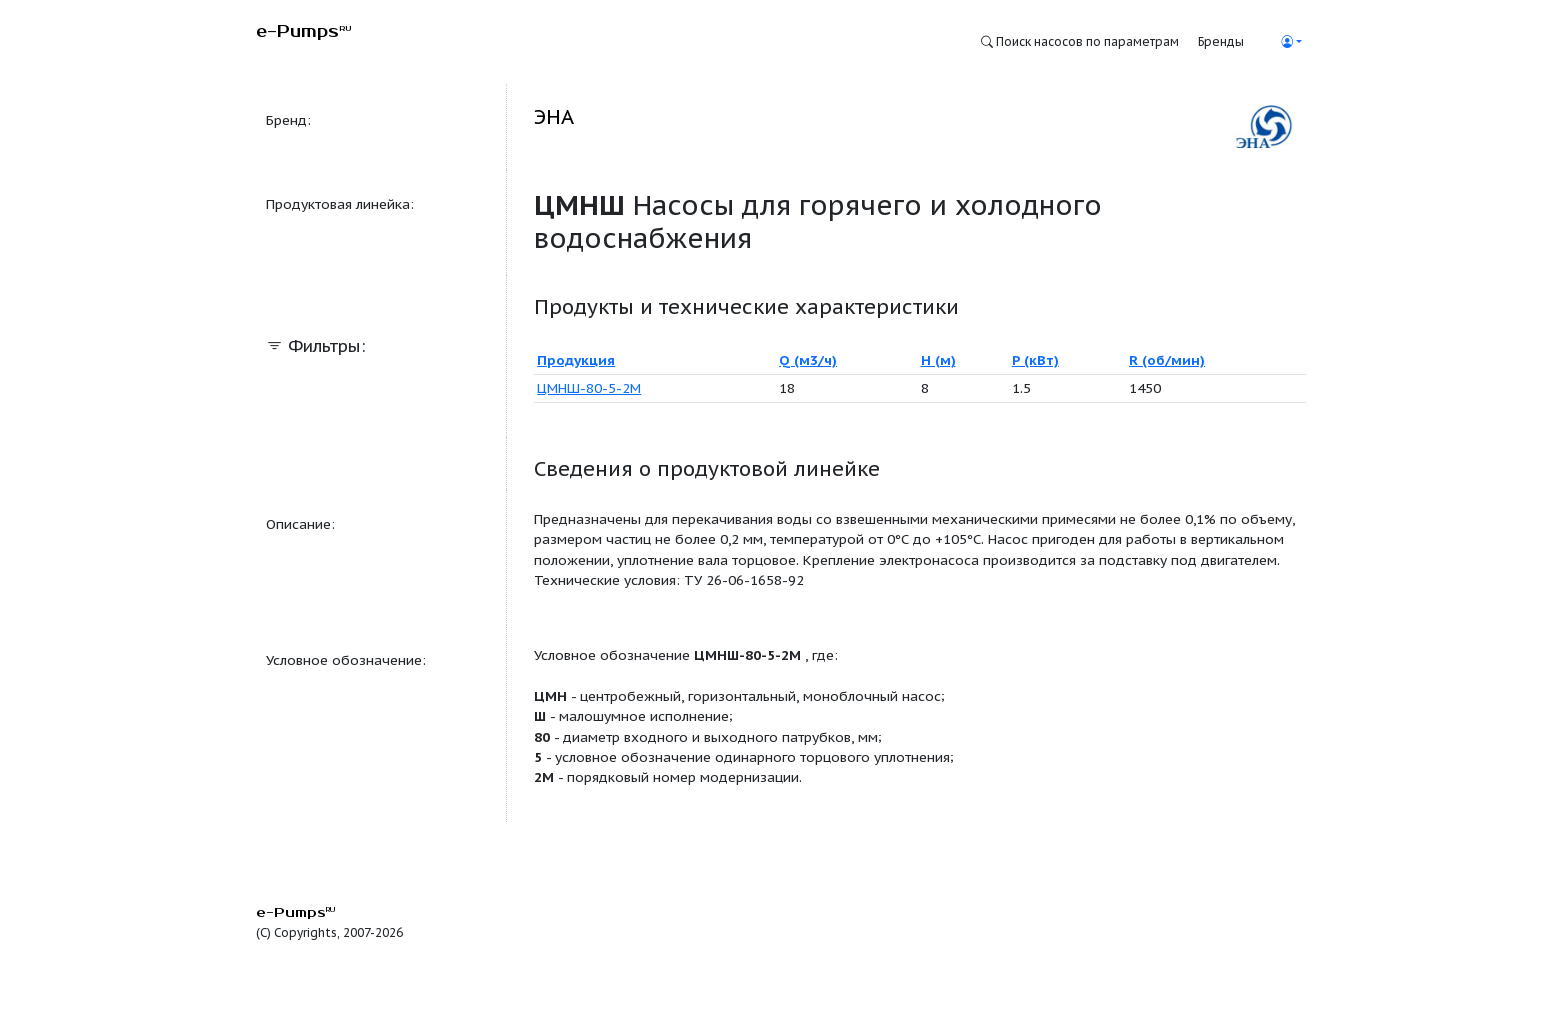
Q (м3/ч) (808, 360)
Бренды (1221, 41)
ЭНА (554, 116)
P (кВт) (1035, 360)
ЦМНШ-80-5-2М (589, 388)
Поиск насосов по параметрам (1080, 41)
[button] (1291, 41)
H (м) (938, 360)
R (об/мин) (1167, 360)
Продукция (576, 360)
